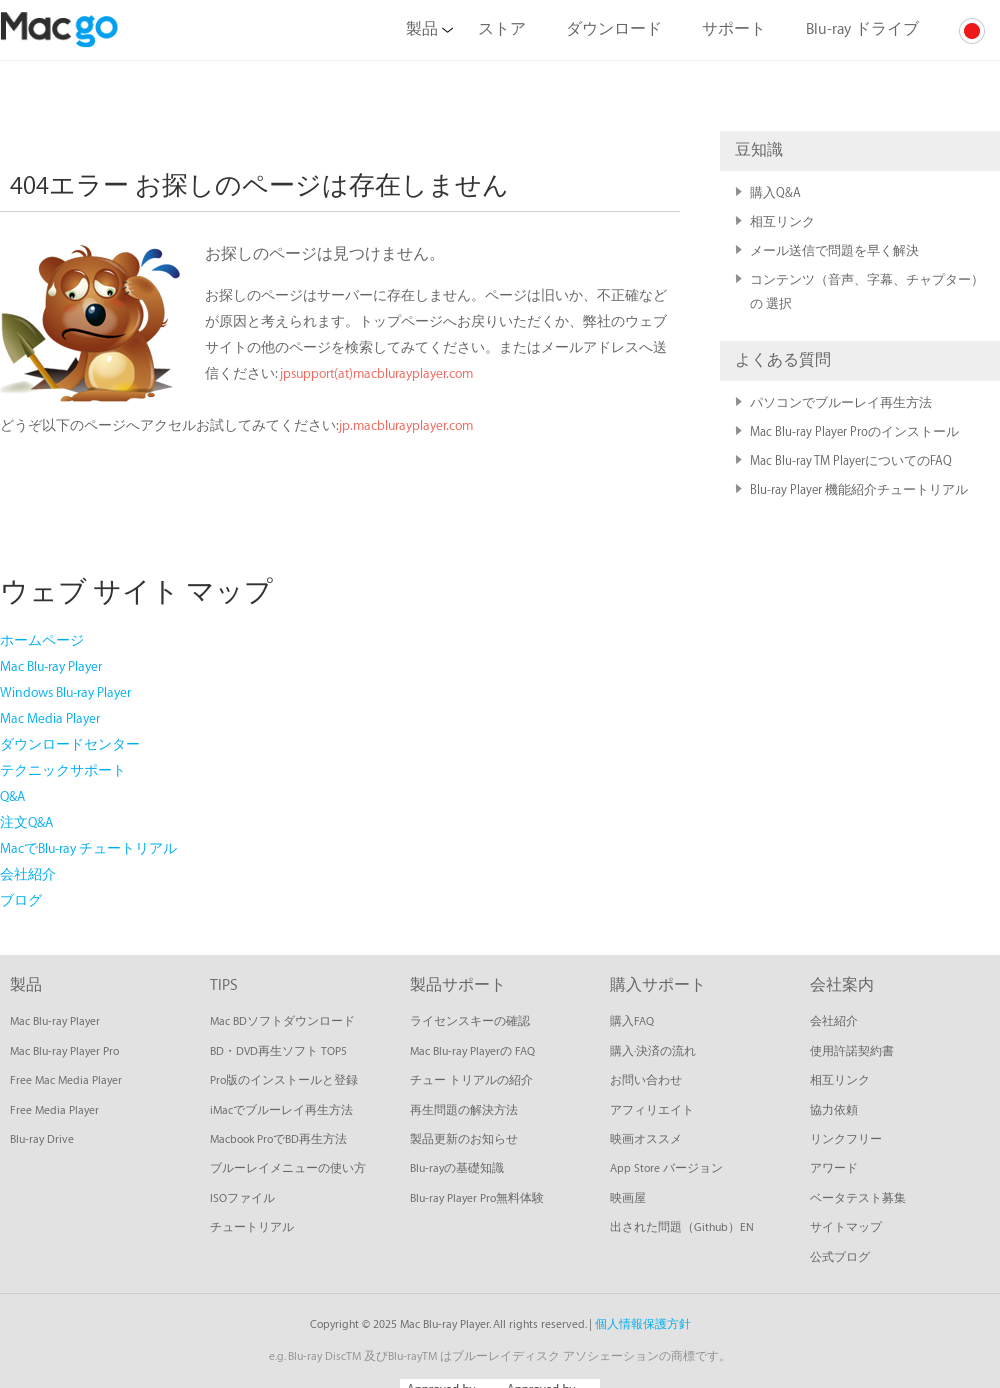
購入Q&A (775, 193)
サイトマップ (846, 1227)
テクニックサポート (63, 770)
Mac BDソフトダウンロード (282, 1021)
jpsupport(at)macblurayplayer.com (376, 373)
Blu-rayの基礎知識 (457, 1168)
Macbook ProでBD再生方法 (278, 1139)
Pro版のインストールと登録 (284, 1080)
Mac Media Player (50, 718)
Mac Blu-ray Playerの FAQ (472, 1051)
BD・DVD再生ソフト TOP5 (278, 1051)
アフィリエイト (652, 1110)
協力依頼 (834, 1110)
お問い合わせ (646, 1080)
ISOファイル (242, 1198)
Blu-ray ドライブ (862, 29)
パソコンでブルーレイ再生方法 (841, 403)
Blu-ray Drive (42, 1139)
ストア (502, 29)
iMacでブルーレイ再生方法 (281, 1110)
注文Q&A (26, 822)
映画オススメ (646, 1139)
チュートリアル (252, 1227)
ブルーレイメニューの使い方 (288, 1168)
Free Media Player (54, 1110)
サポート (734, 29)
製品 (429, 29)
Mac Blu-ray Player (51, 666)
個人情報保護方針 (643, 1324)
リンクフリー (846, 1139)
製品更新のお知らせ (464, 1139)
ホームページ (42, 640)
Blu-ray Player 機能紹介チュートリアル (859, 490)
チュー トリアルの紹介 (471, 1080)
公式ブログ (840, 1257)
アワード (834, 1168)
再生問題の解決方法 (464, 1110)
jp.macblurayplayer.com (406, 425)
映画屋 (628, 1198)
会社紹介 (28, 874)
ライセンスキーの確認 (470, 1021)
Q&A (12, 796)
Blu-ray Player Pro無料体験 (477, 1198)
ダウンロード (614, 29)
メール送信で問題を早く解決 (842, 251)
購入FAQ (632, 1021)
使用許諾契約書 (852, 1051)
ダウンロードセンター (70, 744)
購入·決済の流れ (653, 1051)
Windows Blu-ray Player (65, 692)
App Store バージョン (666, 1168)
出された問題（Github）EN (682, 1227)
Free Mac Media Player (66, 1080)
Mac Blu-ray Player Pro (64, 1051)
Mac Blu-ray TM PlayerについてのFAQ (851, 461)
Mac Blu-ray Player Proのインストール (854, 432)
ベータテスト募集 (858, 1198)
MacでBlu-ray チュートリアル (88, 848)
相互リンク (782, 222)
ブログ (21, 900)
